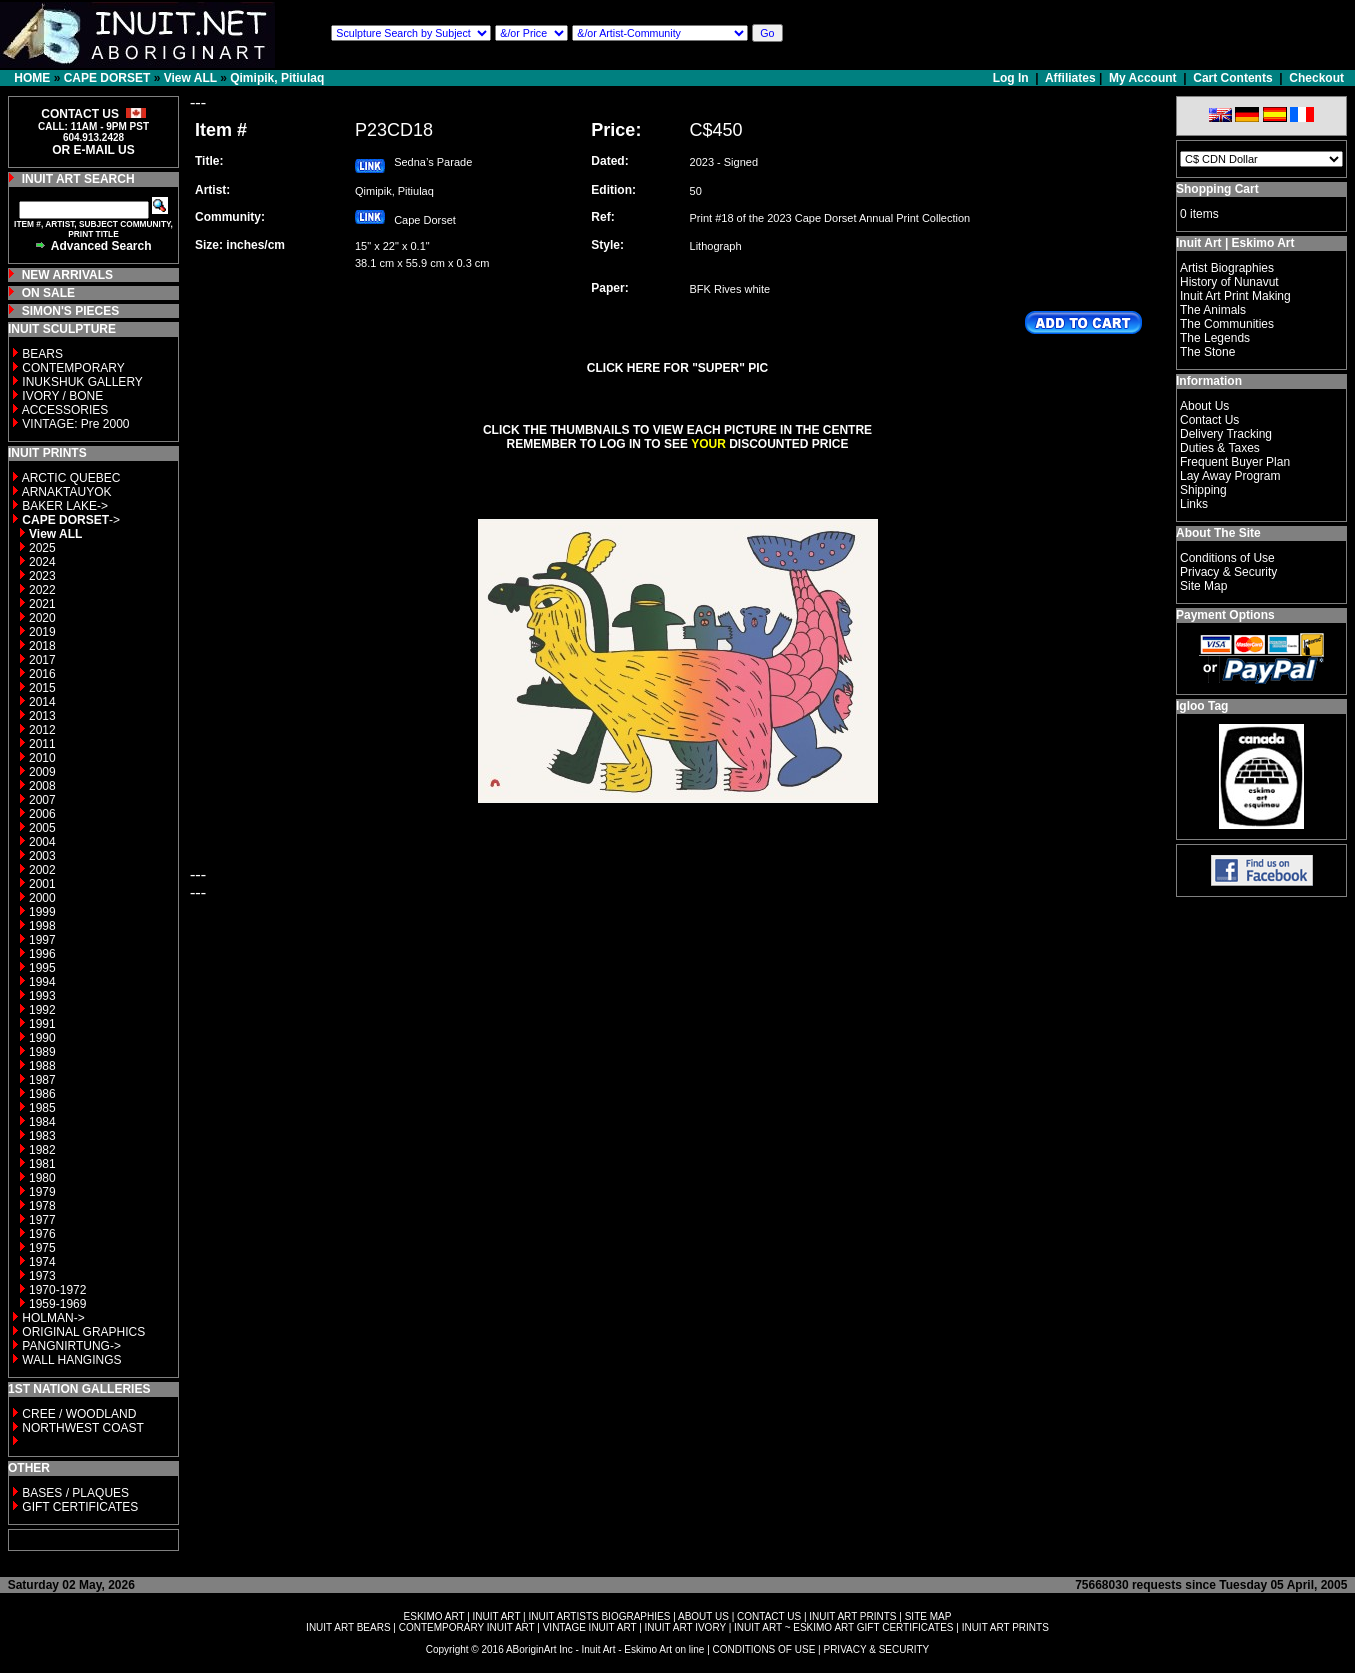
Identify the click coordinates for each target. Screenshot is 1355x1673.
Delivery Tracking (1226, 434)
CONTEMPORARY (73, 368)
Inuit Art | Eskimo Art (1235, 243)
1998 (42, 926)
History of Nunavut (1229, 282)
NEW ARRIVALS (67, 275)
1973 (42, 1276)
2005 (42, 828)
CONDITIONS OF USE (764, 1649)
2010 (42, 758)
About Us (1204, 406)
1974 (42, 1262)
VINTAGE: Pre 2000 (75, 424)
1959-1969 (57, 1304)
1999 (42, 912)
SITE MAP (928, 1616)
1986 (42, 1094)
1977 (42, 1220)
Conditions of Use (1227, 558)
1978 (42, 1206)
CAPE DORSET (107, 78)
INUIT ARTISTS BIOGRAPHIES (599, 1616)
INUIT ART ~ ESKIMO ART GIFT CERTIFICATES (843, 1627)
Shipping (1203, 490)
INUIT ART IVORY (685, 1627)
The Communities (1227, 324)
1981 (42, 1164)
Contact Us (1209, 420)
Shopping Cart (1217, 189)
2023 (42, 576)
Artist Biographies (1227, 268)
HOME (32, 78)
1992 (42, 1010)
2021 (42, 604)
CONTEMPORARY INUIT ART (467, 1627)
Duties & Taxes (1220, 448)
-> (71, 520)
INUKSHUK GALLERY (82, 382)
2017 (42, 660)
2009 (42, 772)
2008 (42, 786)
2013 (42, 716)
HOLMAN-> (53, 1318)
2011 (42, 744)
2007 (42, 800)
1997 (42, 940)
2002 (42, 870)
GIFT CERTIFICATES (80, 1507)
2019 (42, 632)
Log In (1012, 78)
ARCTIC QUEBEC (71, 478)
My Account (1143, 78)
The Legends (1215, 338)
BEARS (42, 354)
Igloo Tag (1202, 706)
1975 (42, 1248)
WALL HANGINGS (71, 1360)
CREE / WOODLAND (77, 1414)
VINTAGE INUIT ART (590, 1627)
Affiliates (1070, 78)
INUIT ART (497, 1616)
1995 (42, 968)
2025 (42, 548)
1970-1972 (57, 1290)
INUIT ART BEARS (348, 1627)
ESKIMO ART (434, 1616)
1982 (42, 1150)
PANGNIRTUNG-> (71, 1346)
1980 (42, 1178)
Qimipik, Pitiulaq (277, 78)
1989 (42, 1052)
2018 (42, 646)
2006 (42, 814)
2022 (42, 590)
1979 (42, 1192)
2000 (42, 898)
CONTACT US (769, 1616)
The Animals (1213, 310)
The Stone (1207, 352)
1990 (42, 1038)
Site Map (1203, 586)
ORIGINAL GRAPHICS (83, 1332)
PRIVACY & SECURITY (876, 1649)
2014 (42, 702)
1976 (42, 1234)
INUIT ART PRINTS (852, 1616)
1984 (42, 1122)
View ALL (190, 78)
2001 (42, 884)
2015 (42, 688)
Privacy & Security (1228, 572)
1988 (42, 1066)
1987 (42, 1080)
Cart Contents (1232, 78)
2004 (42, 842)
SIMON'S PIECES (71, 311)
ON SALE (48, 293)
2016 (42, 674)
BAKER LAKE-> (65, 506)
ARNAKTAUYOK (67, 492)
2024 (42, 562)
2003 (42, 856)
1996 (42, 954)
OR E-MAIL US (93, 150)
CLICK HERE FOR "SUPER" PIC (677, 368)
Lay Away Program (1230, 476)
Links (1194, 504)
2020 (42, 618)
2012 (42, 730)
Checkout (1316, 78)
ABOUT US (703, 1616)
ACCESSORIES (65, 410)
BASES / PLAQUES (75, 1493)
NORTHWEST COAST (81, 1428)
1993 (42, 996)
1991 (42, 1024)
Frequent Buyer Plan (1235, 462)
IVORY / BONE (62, 396)
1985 (42, 1108)
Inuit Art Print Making (1235, 296)
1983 (42, 1136)
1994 (42, 982)
